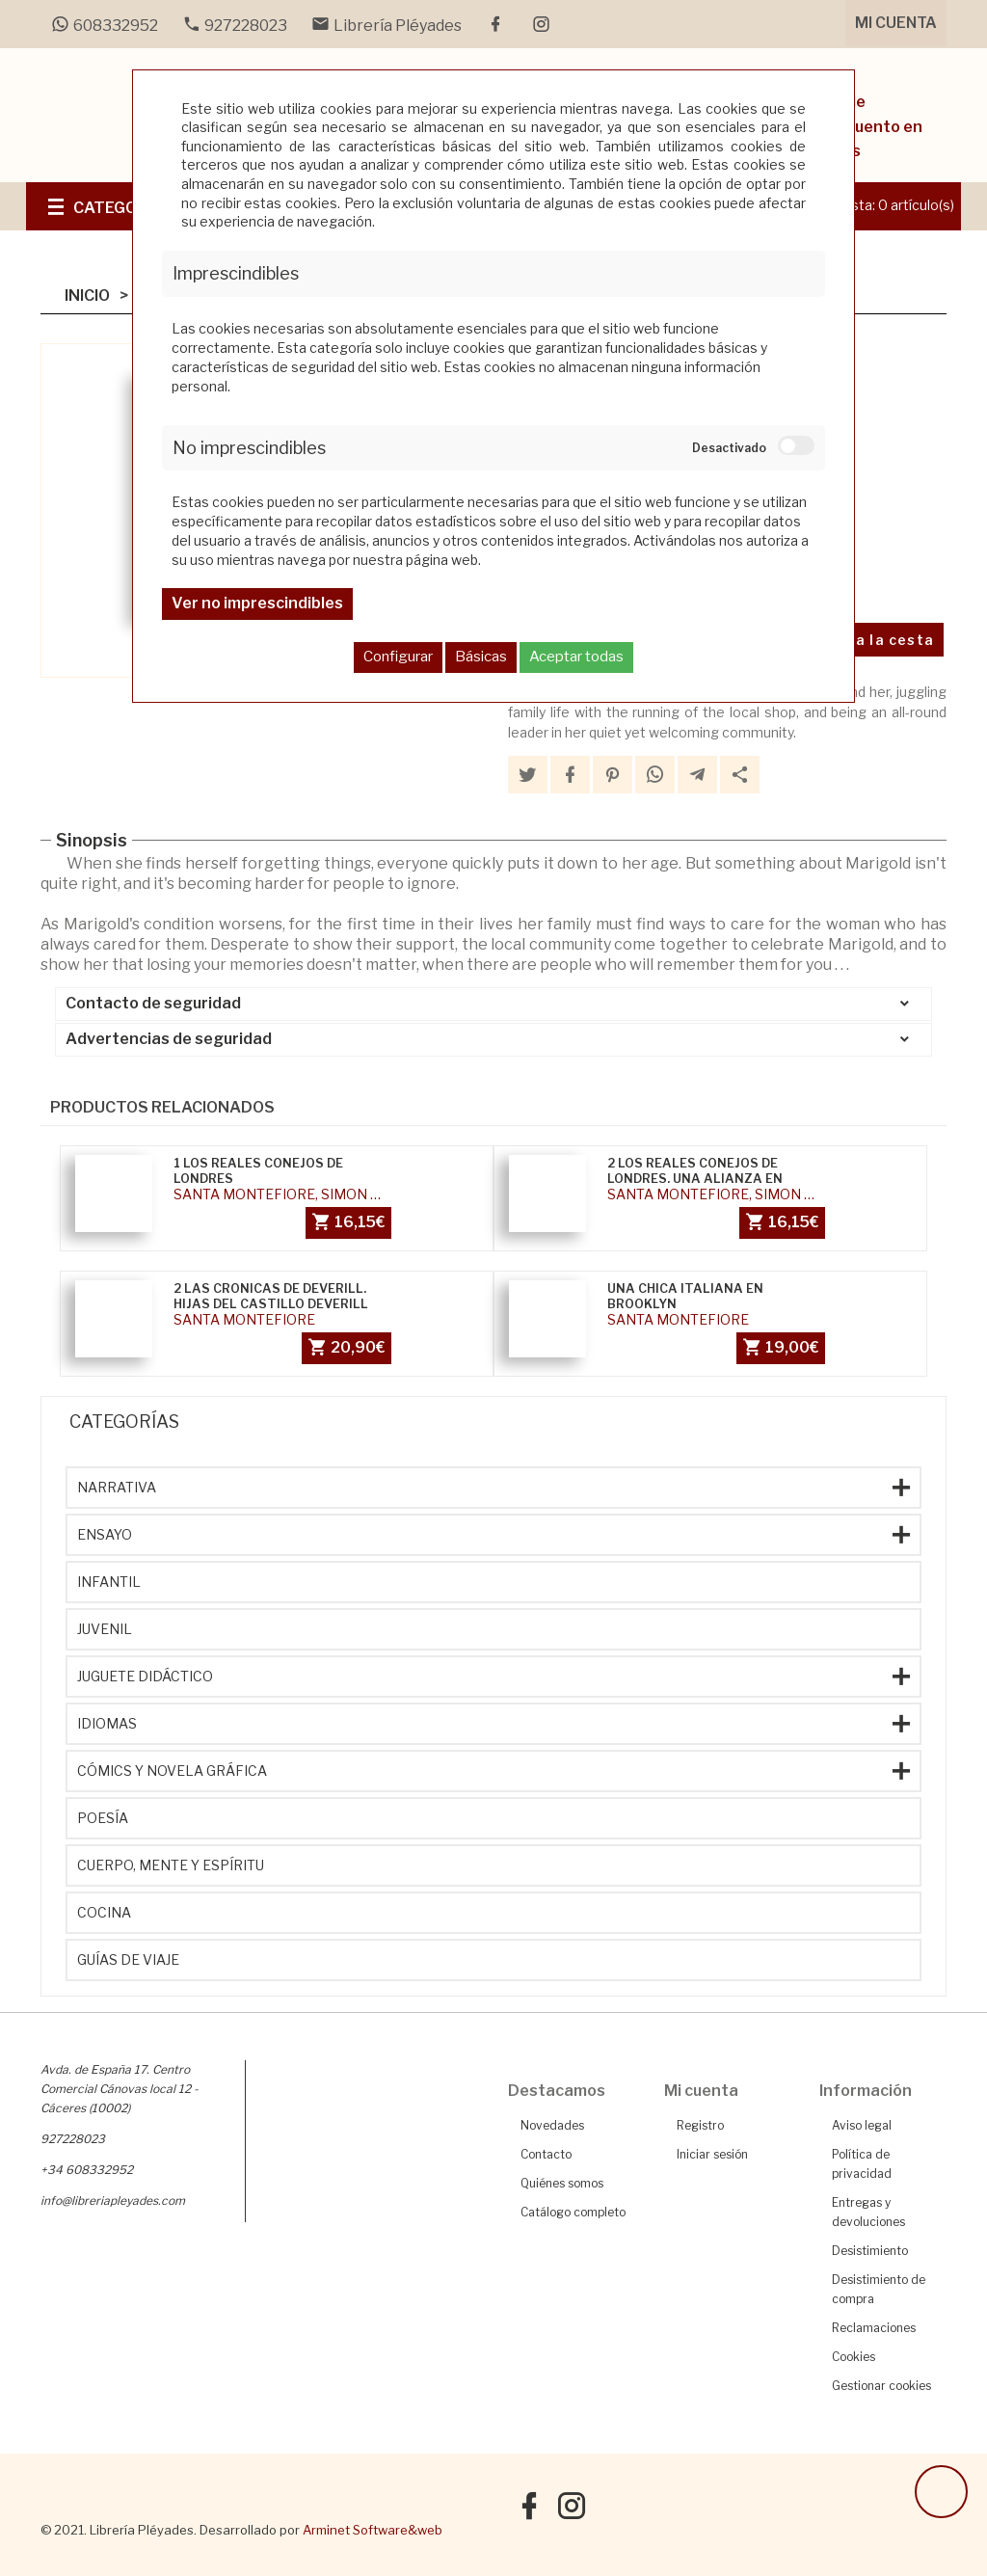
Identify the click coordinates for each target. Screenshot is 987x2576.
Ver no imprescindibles (257, 603)
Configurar (398, 656)
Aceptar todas (576, 656)
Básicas (481, 656)
